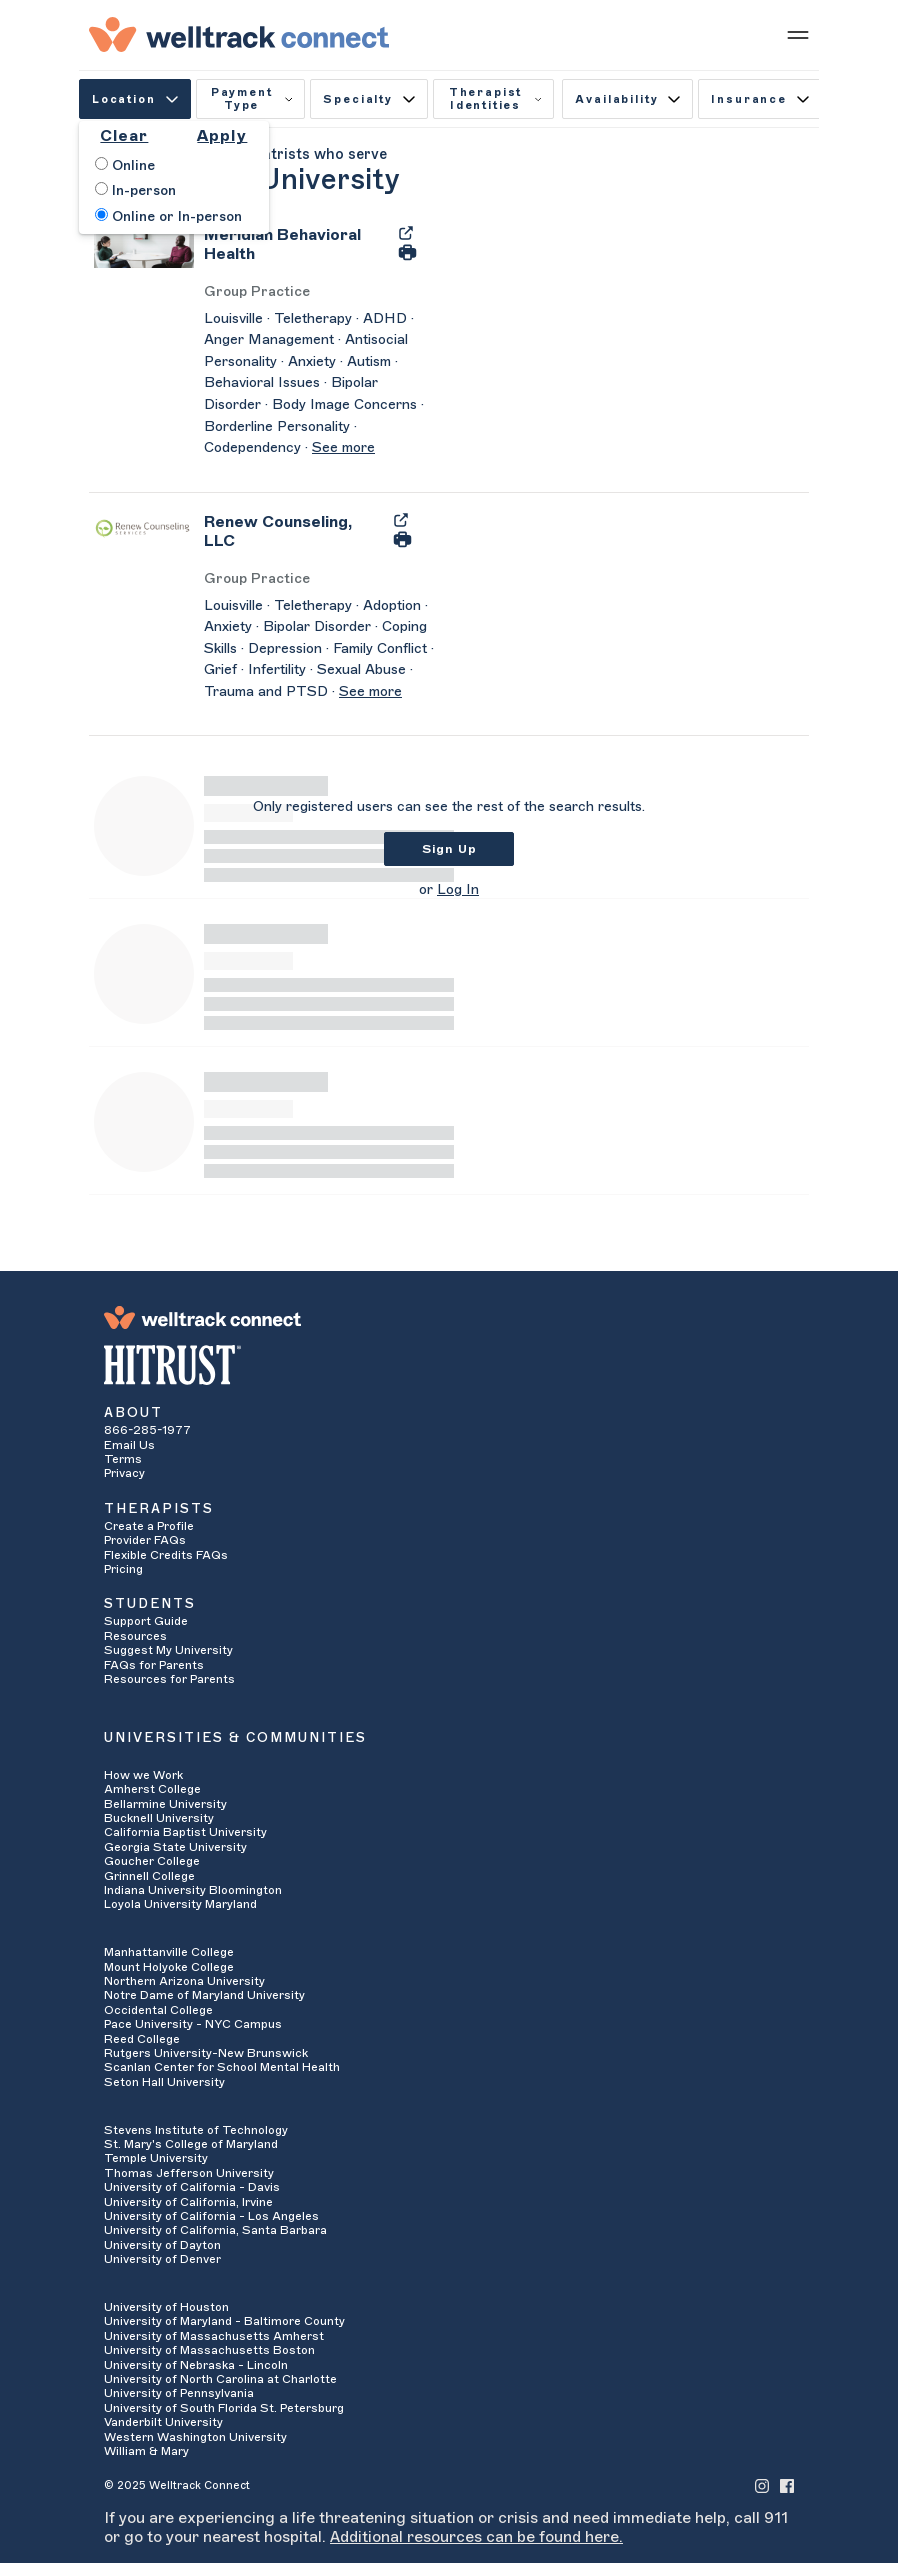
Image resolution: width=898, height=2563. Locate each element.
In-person (135, 190)
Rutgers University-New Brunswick (206, 2053)
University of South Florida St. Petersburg (224, 2408)
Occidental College (158, 2010)
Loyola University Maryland (180, 1904)
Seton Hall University (164, 2082)
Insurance (759, 99)
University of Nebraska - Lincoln (196, 2365)
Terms (123, 1459)
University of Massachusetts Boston (209, 2350)
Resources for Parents (169, 1679)
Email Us (129, 1445)
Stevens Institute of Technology (196, 2130)
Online (125, 165)
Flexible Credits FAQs (166, 1555)
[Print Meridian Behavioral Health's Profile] (407, 252)
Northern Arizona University (184, 1981)
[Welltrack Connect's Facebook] (787, 2484)
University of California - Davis (192, 2187)
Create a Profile (149, 1526)
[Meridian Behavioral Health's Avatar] (144, 246)
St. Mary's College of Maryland (191, 2144)
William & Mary (146, 2451)
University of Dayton (162, 2245)
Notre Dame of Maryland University (204, 1995)
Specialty (368, 99)
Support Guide (146, 1621)
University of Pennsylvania (179, 2393)
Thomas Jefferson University (189, 2173)
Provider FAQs (145, 1540)
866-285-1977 (147, 1430)
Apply (222, 136)
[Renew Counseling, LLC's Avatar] (144, 528)
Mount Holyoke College (169, 1967)
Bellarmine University (165, 1804)
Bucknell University (159, 1818)
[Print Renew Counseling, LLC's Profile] (402, 538)
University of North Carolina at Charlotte (220, 2379)
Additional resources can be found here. (476, 2537)
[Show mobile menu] (798, 34)
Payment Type (252, 99)
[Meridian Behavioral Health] (295, 251)
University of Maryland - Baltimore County (224, 2321)
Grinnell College (149, 1876)
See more (343, 448)
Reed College (142, 2039)
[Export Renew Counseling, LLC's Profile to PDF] (401, 519)
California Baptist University (185, 1832)
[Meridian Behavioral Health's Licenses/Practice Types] (319, 292)
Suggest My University (168, 1650)
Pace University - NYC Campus (193, 2024)
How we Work (143, 1775)
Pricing (123, 1569)
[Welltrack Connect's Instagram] (762, 2484)
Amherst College (152, 1789)
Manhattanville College (169, 1952)
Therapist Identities (495, 99)
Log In (458, 890)
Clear (124, 136)
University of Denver (162, 2259)
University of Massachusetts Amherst (214, 2336)
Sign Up (449, 849)
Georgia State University (175, 1847)
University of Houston (166, 2307)
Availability (627, 99)
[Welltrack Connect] (239, 34)
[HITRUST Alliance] (449, 1365)
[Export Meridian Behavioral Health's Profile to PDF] (406, 232)
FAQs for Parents (154, 1665)
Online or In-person (168, 216)
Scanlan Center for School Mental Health (222, 2067)
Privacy (124, 1473)
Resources (135, 1636)
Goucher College (152, 1861)
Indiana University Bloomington (193, 1890)
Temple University (156, 2158)
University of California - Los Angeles (211, 2216)
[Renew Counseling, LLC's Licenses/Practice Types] (319, 579)
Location (135, 99)
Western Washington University (195, 2437)
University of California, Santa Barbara (215, 2230)
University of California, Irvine (188, 2202)
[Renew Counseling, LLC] (293, 538)
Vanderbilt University (163, 2422)
